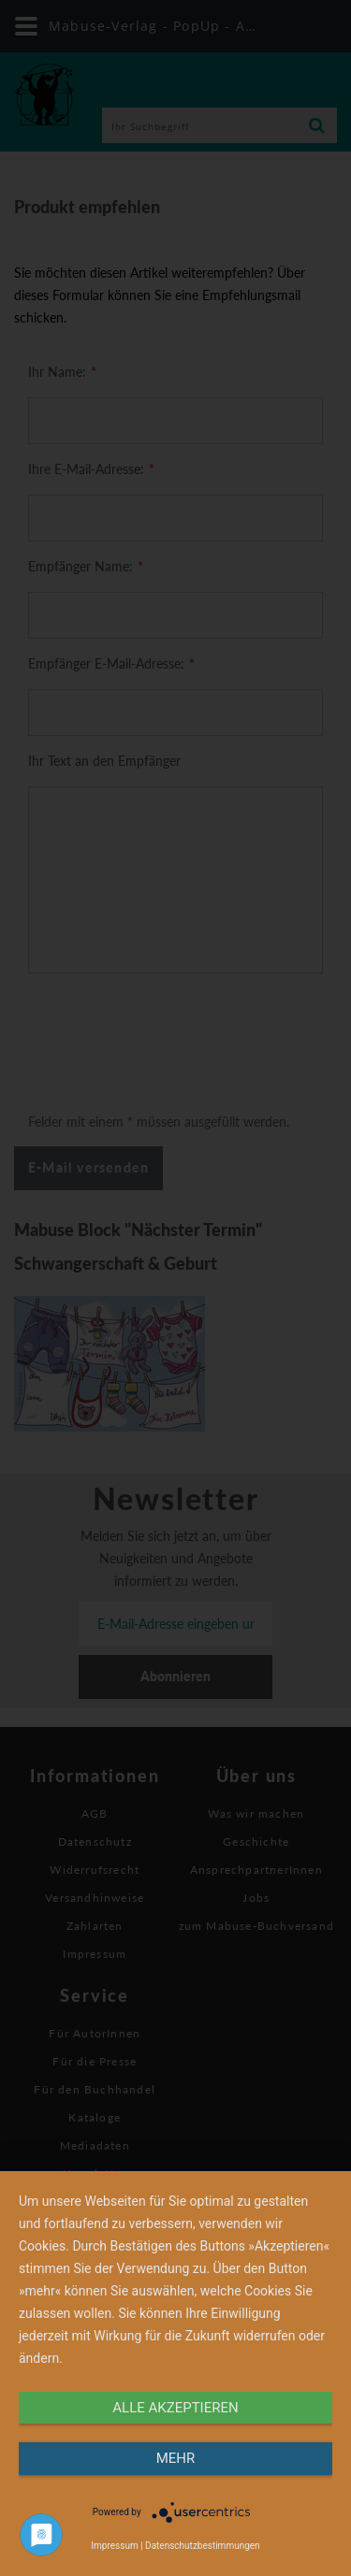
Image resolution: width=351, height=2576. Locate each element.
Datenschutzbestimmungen (202, 2545)
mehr (176, 2458)
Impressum (114, 2545)
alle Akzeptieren (175, 2407)
